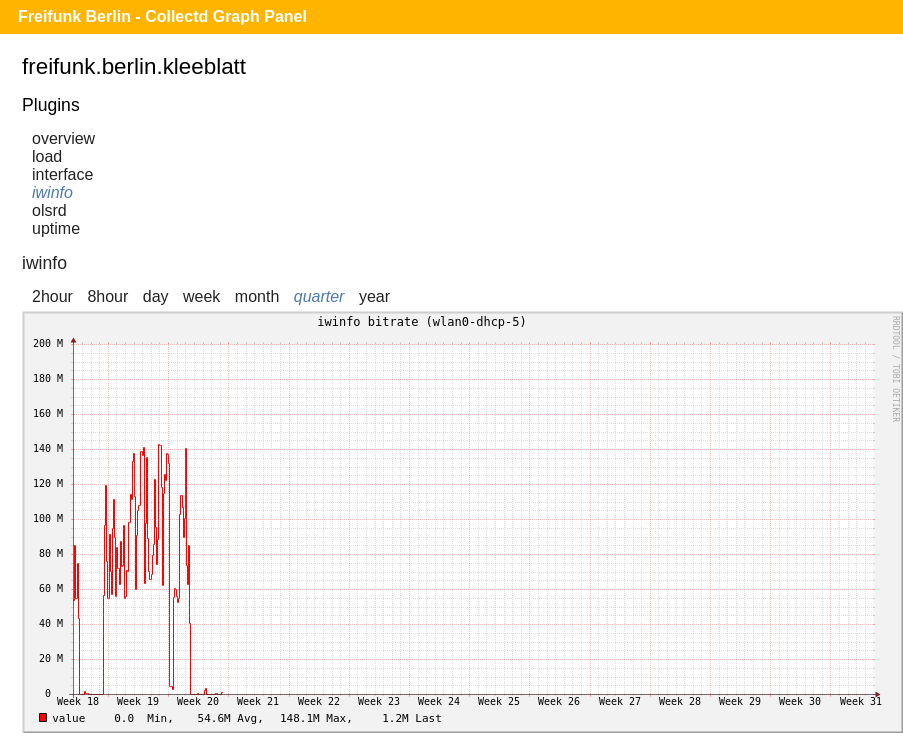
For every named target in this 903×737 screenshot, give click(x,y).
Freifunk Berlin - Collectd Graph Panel (162, 16)
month (257, 296)
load (47, 156)
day (156, 296)
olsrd (49, 210)
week (201, 296)
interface (62, 174)
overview (63, 138)
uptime (56, 228)
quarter (319, 296)
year (374, 296)
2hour (52, 296)
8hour (107, 296)
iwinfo (52, 192)
